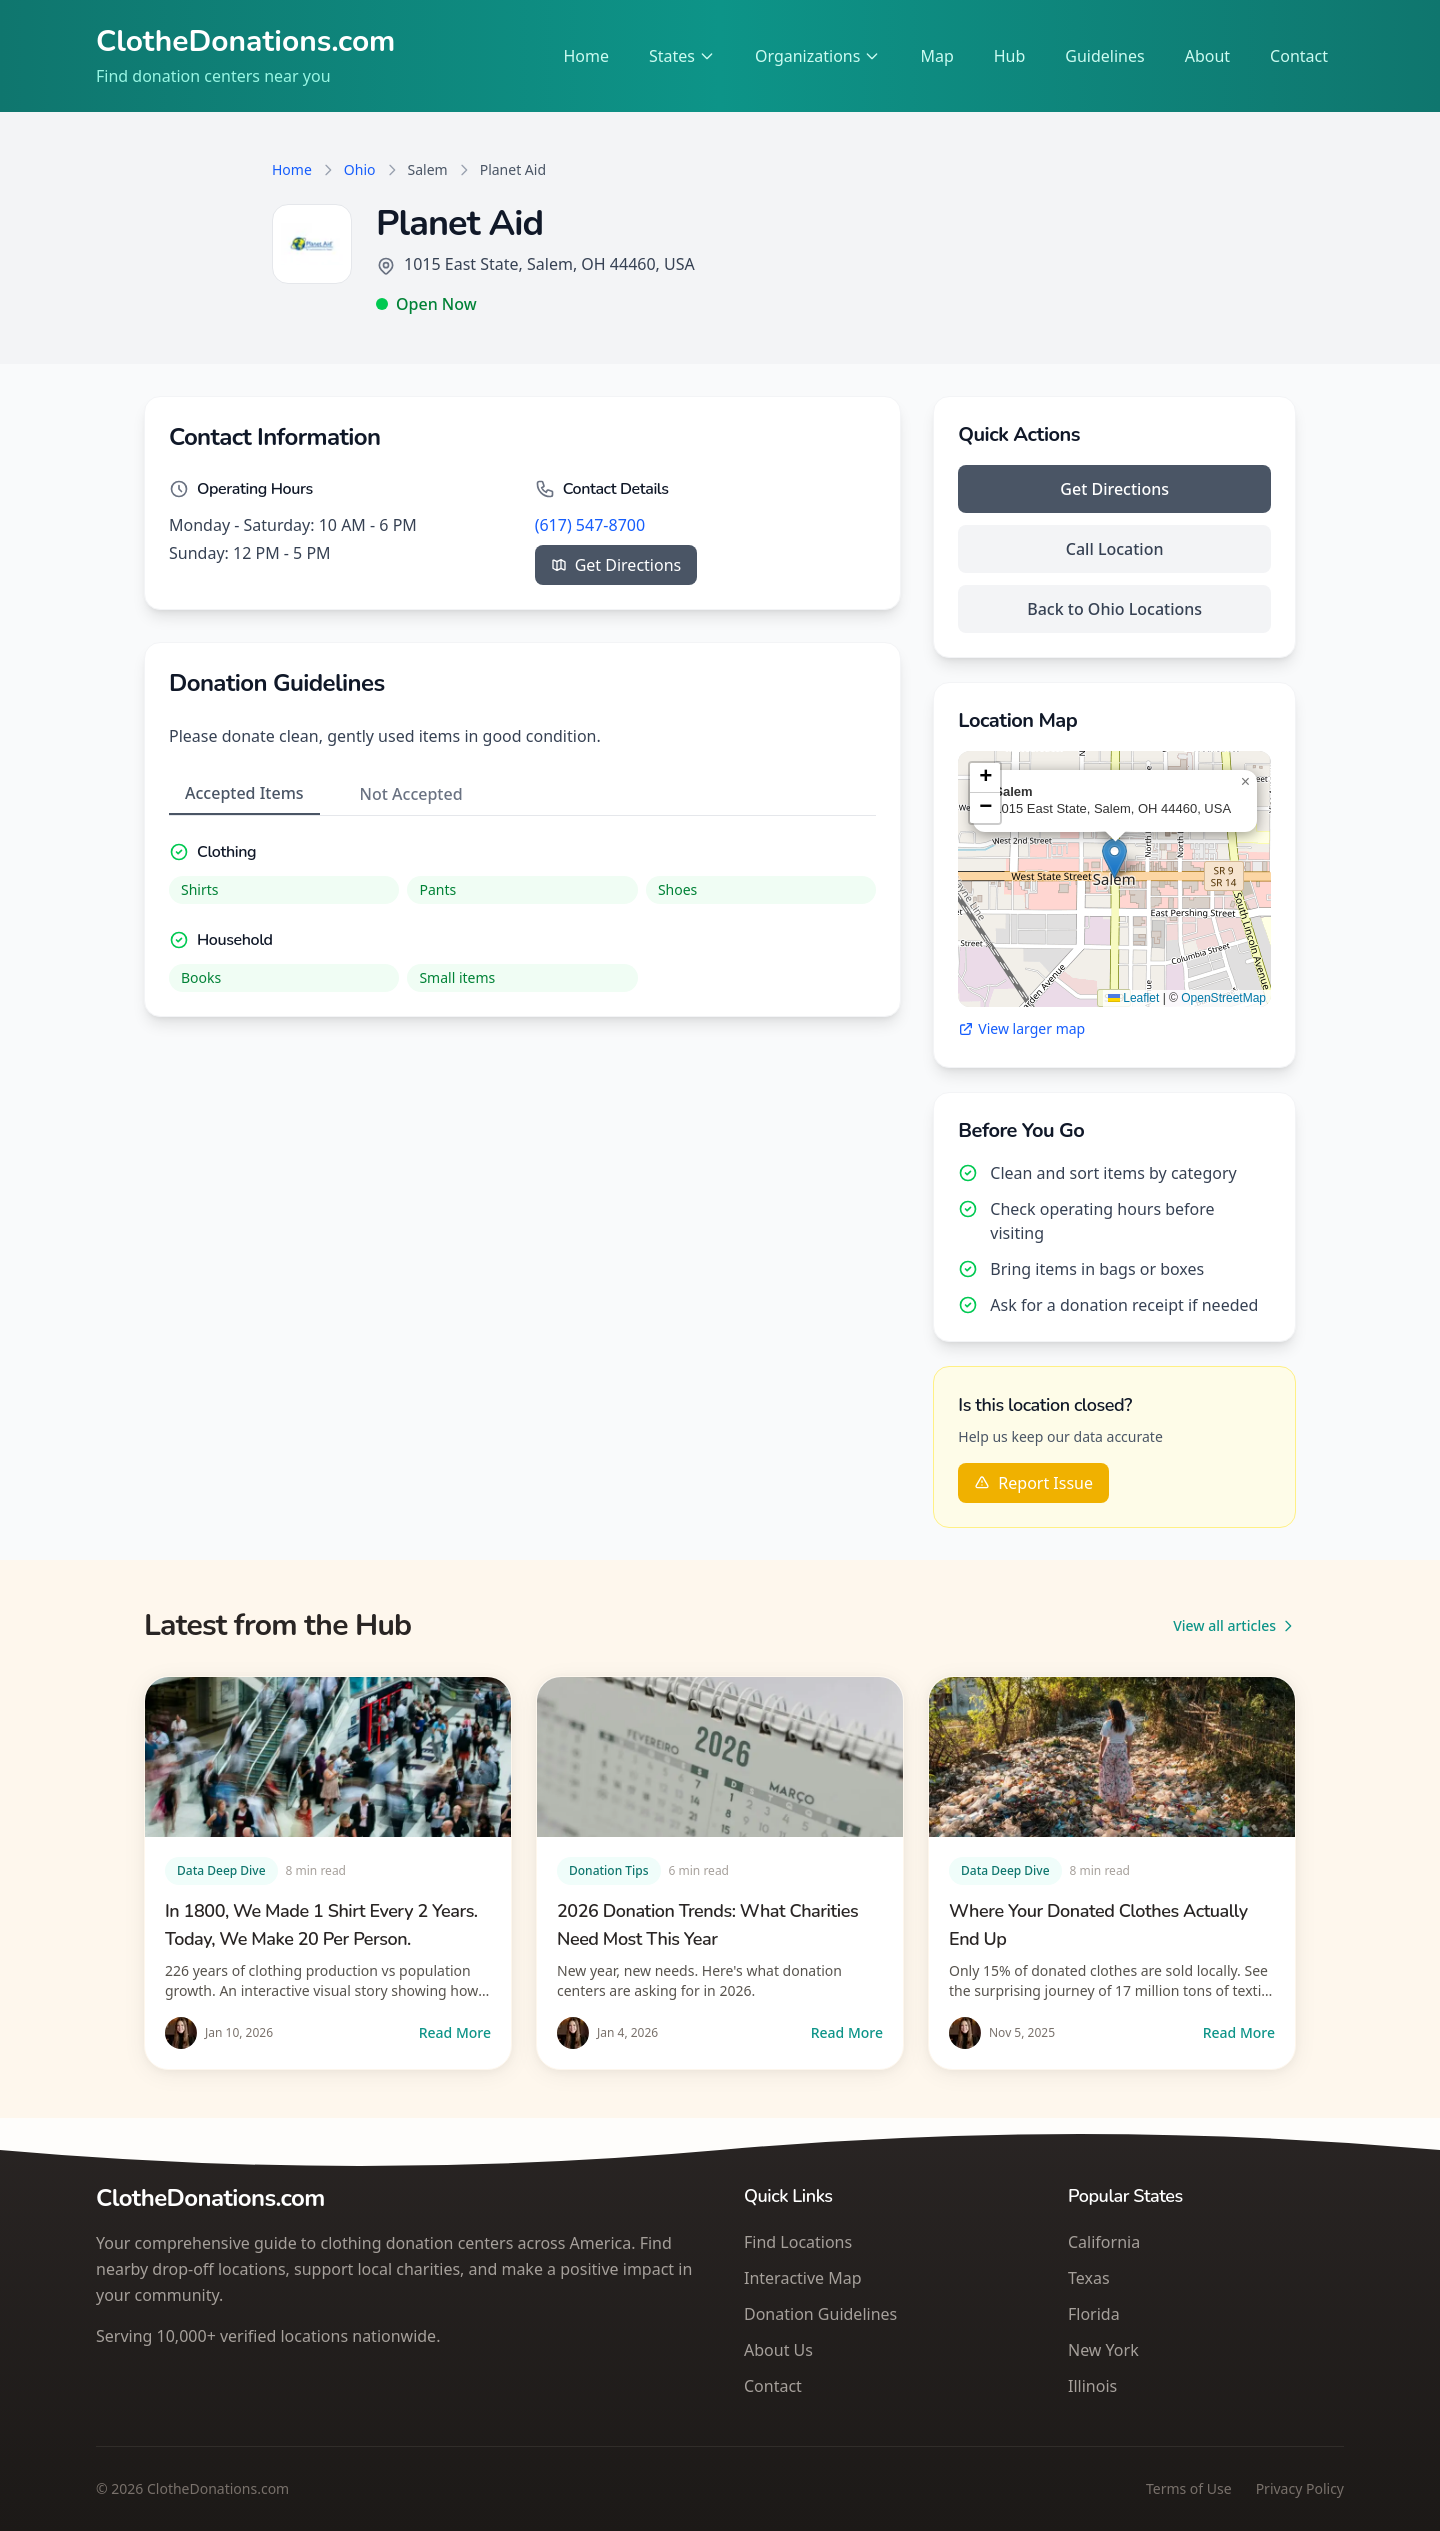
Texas (1089, 2278)
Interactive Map (803, 2278)
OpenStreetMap (1223, 998)
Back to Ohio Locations (1114, 609)
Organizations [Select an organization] (817, 56)
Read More (455, 2032)
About (1207, 56)
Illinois (1092, 2386)
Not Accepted (411, 794)
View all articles (1234, 1625)
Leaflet (1133, 998)
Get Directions (616, 565)
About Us (778, 2350)
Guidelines (1104, 56)
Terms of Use (1189, 2488)
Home (586, 56)
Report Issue (1033, 1483)
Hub (1010, 56)
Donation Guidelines (820, 2314)
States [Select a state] (682, 56)
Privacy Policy (1300, 2488)
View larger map (1021, 1028)
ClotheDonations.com (246, 42)
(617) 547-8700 (590, 525)
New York (1103, 2350)
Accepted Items (244, 793)
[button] (1114, 858)
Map (936, 56)
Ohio (360, 169)
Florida (1094, 2314)
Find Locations (798, 2242)
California (1104, 2242)
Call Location (1115, 549)
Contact (1299, 56)
